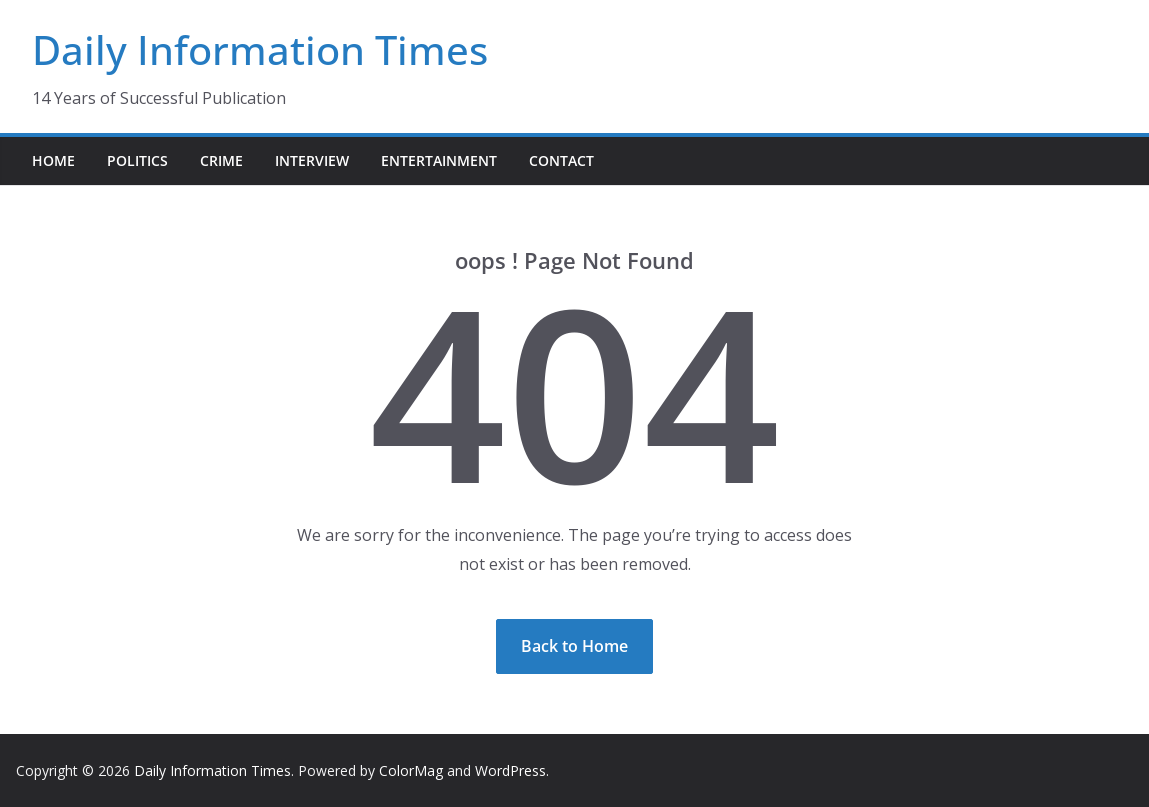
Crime (221, 160)
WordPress (510, 770)
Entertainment (439, 160)
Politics (137, 160)
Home (53, 160)
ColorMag (411, 770)
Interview (312, 160)
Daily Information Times (260, 49)
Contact (561, 160)
